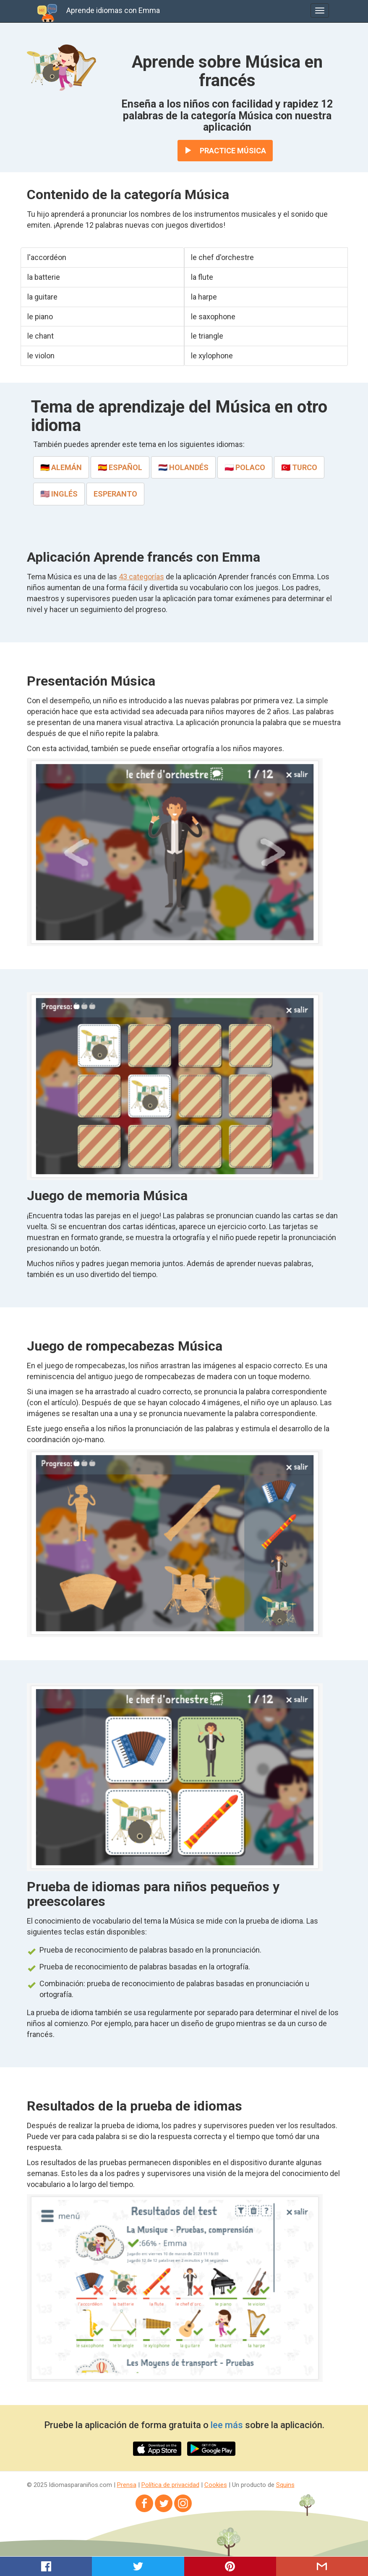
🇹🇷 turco (299, 467)
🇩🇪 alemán (61, 467)
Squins (285, 2485)
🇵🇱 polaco (244, 467)
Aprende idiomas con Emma (113, 10)
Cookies (215, 2485)
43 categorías (141, 576)
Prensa (126, 2485)
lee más (227, 2425)
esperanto (115, 493)
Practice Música (225, 150)
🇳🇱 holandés (183, 467)
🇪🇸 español (120, 467)
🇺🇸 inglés (59, 493)
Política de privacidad (170, 2485)
